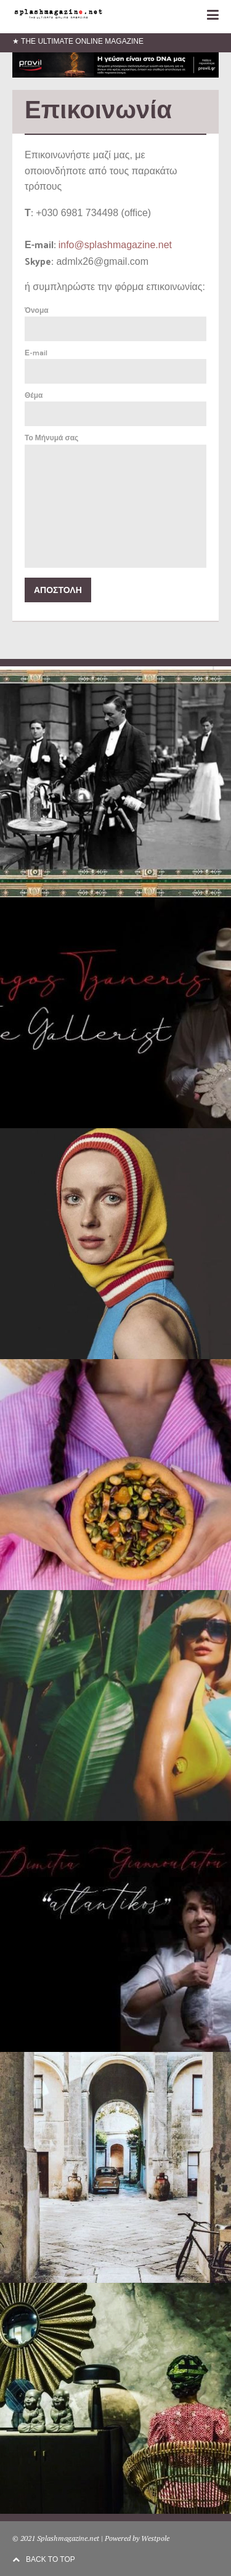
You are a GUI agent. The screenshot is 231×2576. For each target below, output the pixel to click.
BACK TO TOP (43, 2559)
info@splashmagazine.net (115, 245)
